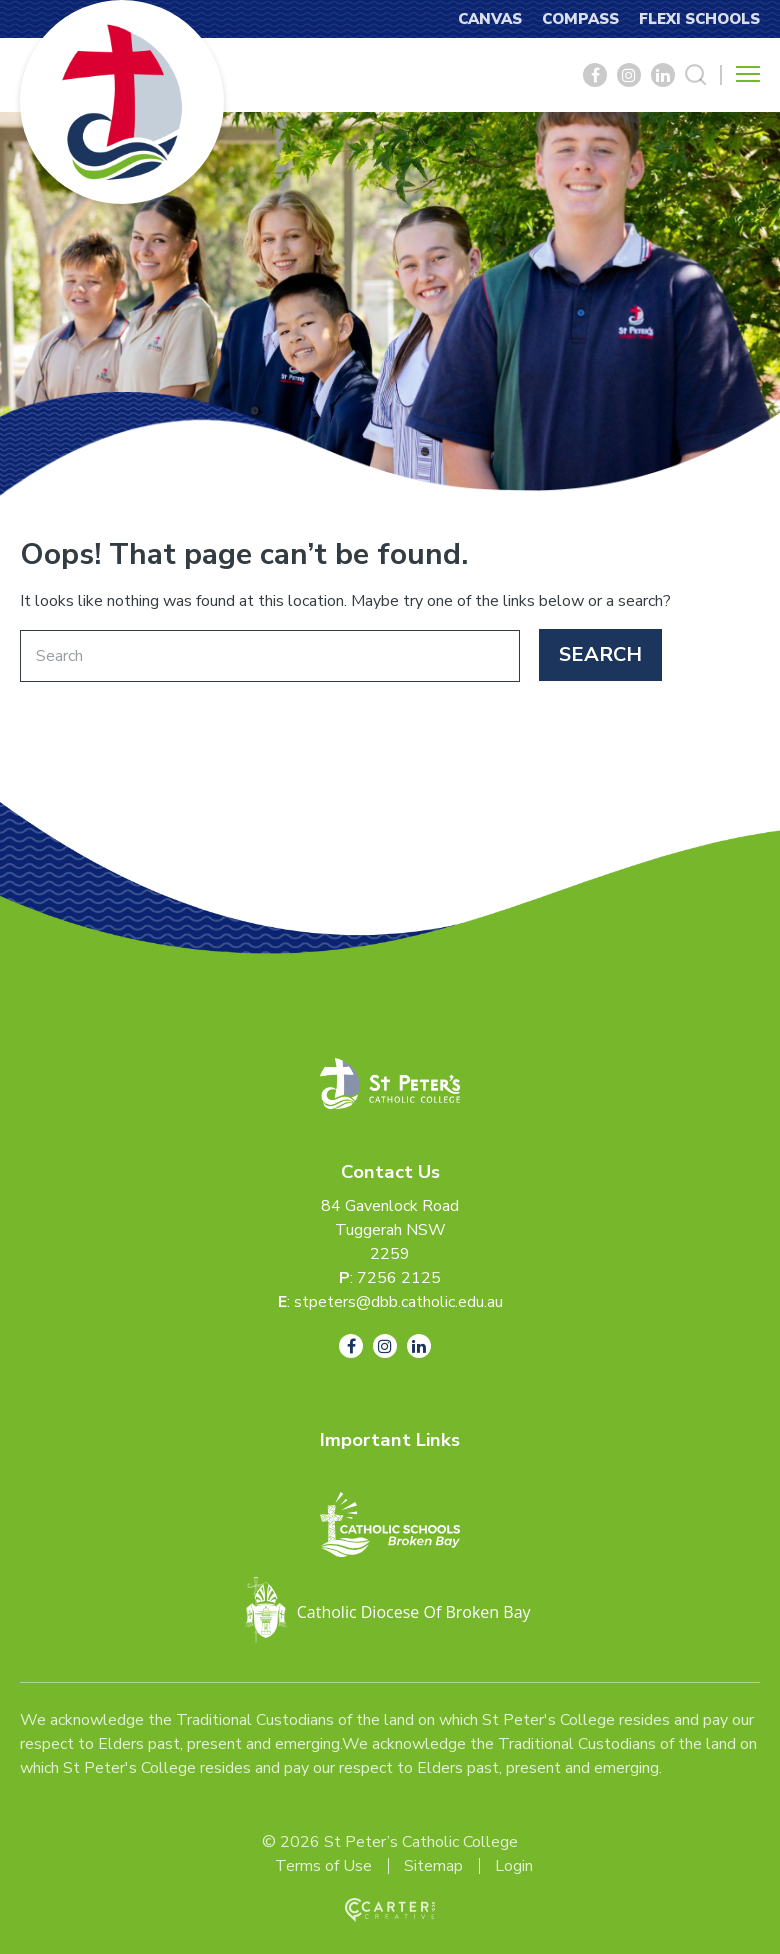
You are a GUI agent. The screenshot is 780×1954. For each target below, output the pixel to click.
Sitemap (433, 1866)
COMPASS (580, 19)
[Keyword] (270, 656)
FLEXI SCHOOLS (699, 19)
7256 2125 (399, 1278)
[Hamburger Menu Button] (748, 74)
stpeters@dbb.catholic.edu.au (398, 1302)
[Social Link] (595, 75)
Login (514, 1866)
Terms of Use (323, 1866)
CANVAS (490, 19)
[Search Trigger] (696, 75)
